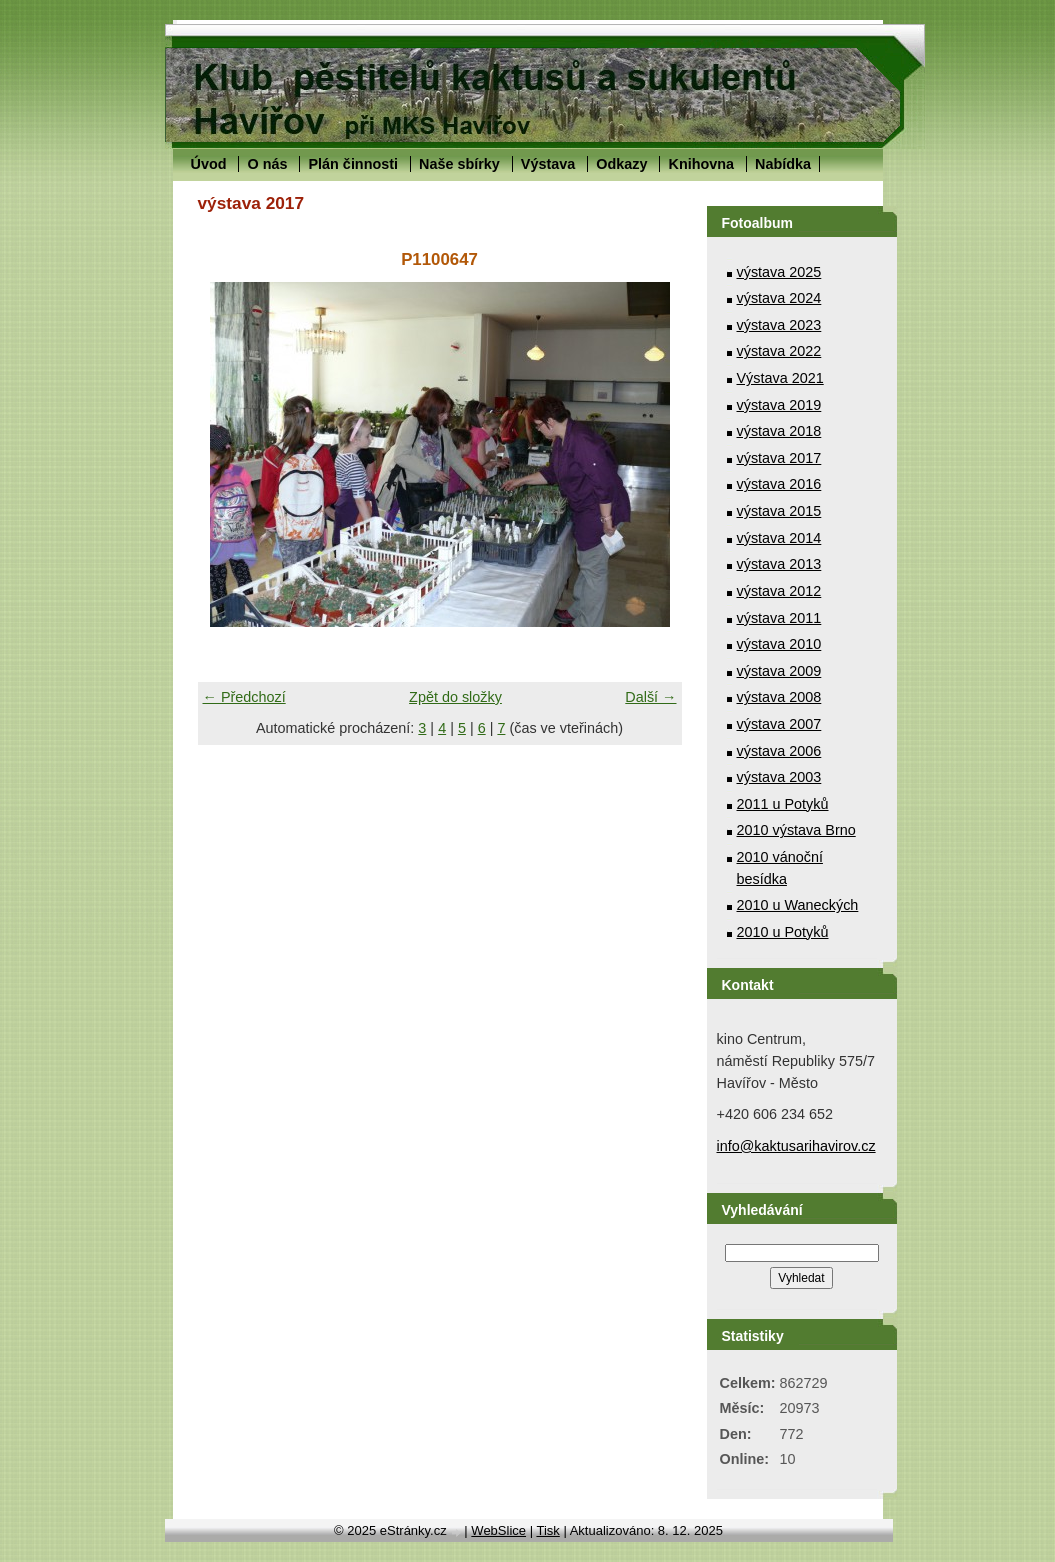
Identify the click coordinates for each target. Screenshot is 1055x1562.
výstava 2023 (779, 325)
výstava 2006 (779, 751)
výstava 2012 (779, 591)
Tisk (547, 1530)
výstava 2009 (779, 671)
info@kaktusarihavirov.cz (796, 1146)
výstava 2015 (779, 511)
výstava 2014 (779, 538)
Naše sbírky (459, 164)
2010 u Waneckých (798, 905)
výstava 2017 (779, 458)
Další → (650, 697)
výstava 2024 (779, 298)
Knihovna (701, 164)
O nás (267, 164)
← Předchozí (244, 697)
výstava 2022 (779, 351)
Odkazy (621, 164)
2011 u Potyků (783, 804)
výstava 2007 (779, 724)
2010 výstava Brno (796, 830)
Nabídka (783, 164)
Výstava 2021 (780, 378)
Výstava (548, 164)
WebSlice (498, 1530)
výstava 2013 (779, 564)
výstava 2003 (779, 777)
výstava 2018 (779, 431)
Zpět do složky (455, 697)
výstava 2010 (779, 644)
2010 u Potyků (783, 932)
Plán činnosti (353, 164)
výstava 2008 (779, 697)
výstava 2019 (779, 405)
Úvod (209, 164)
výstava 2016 (779, 484)
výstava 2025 (779, 272)
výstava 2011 (779, 618)
